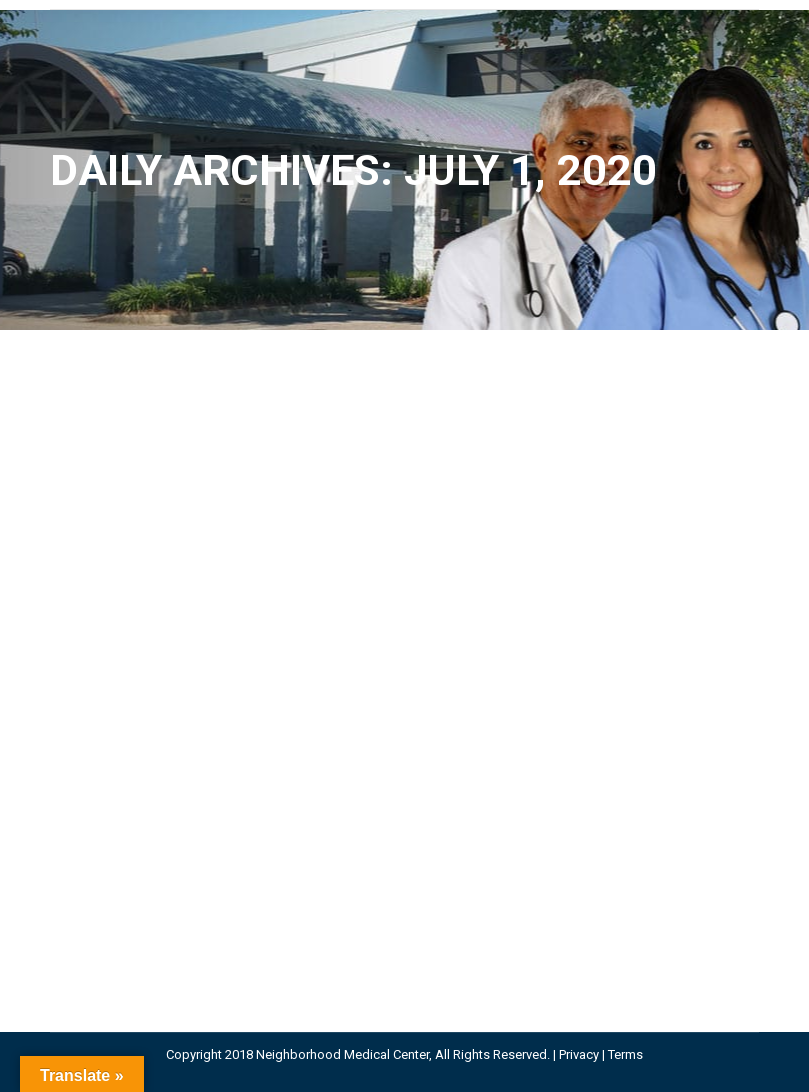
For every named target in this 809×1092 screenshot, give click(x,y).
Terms (625, 1054)
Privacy (579, 1054)
